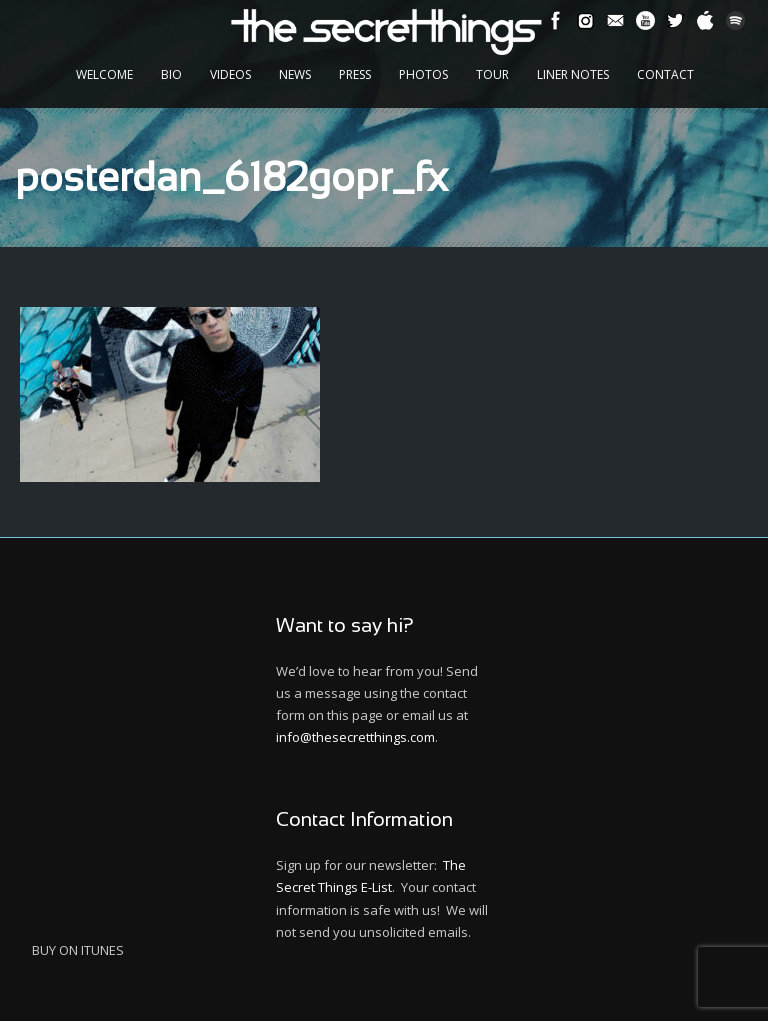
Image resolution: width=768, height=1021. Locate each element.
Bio (171, 74)
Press (355, 74)
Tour (492, 74)
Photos (423, 74)
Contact (665, 74)
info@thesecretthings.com (355, 737)
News (295, 74)
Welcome (104, 74)
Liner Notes (573, 74)
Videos (230, 74)
